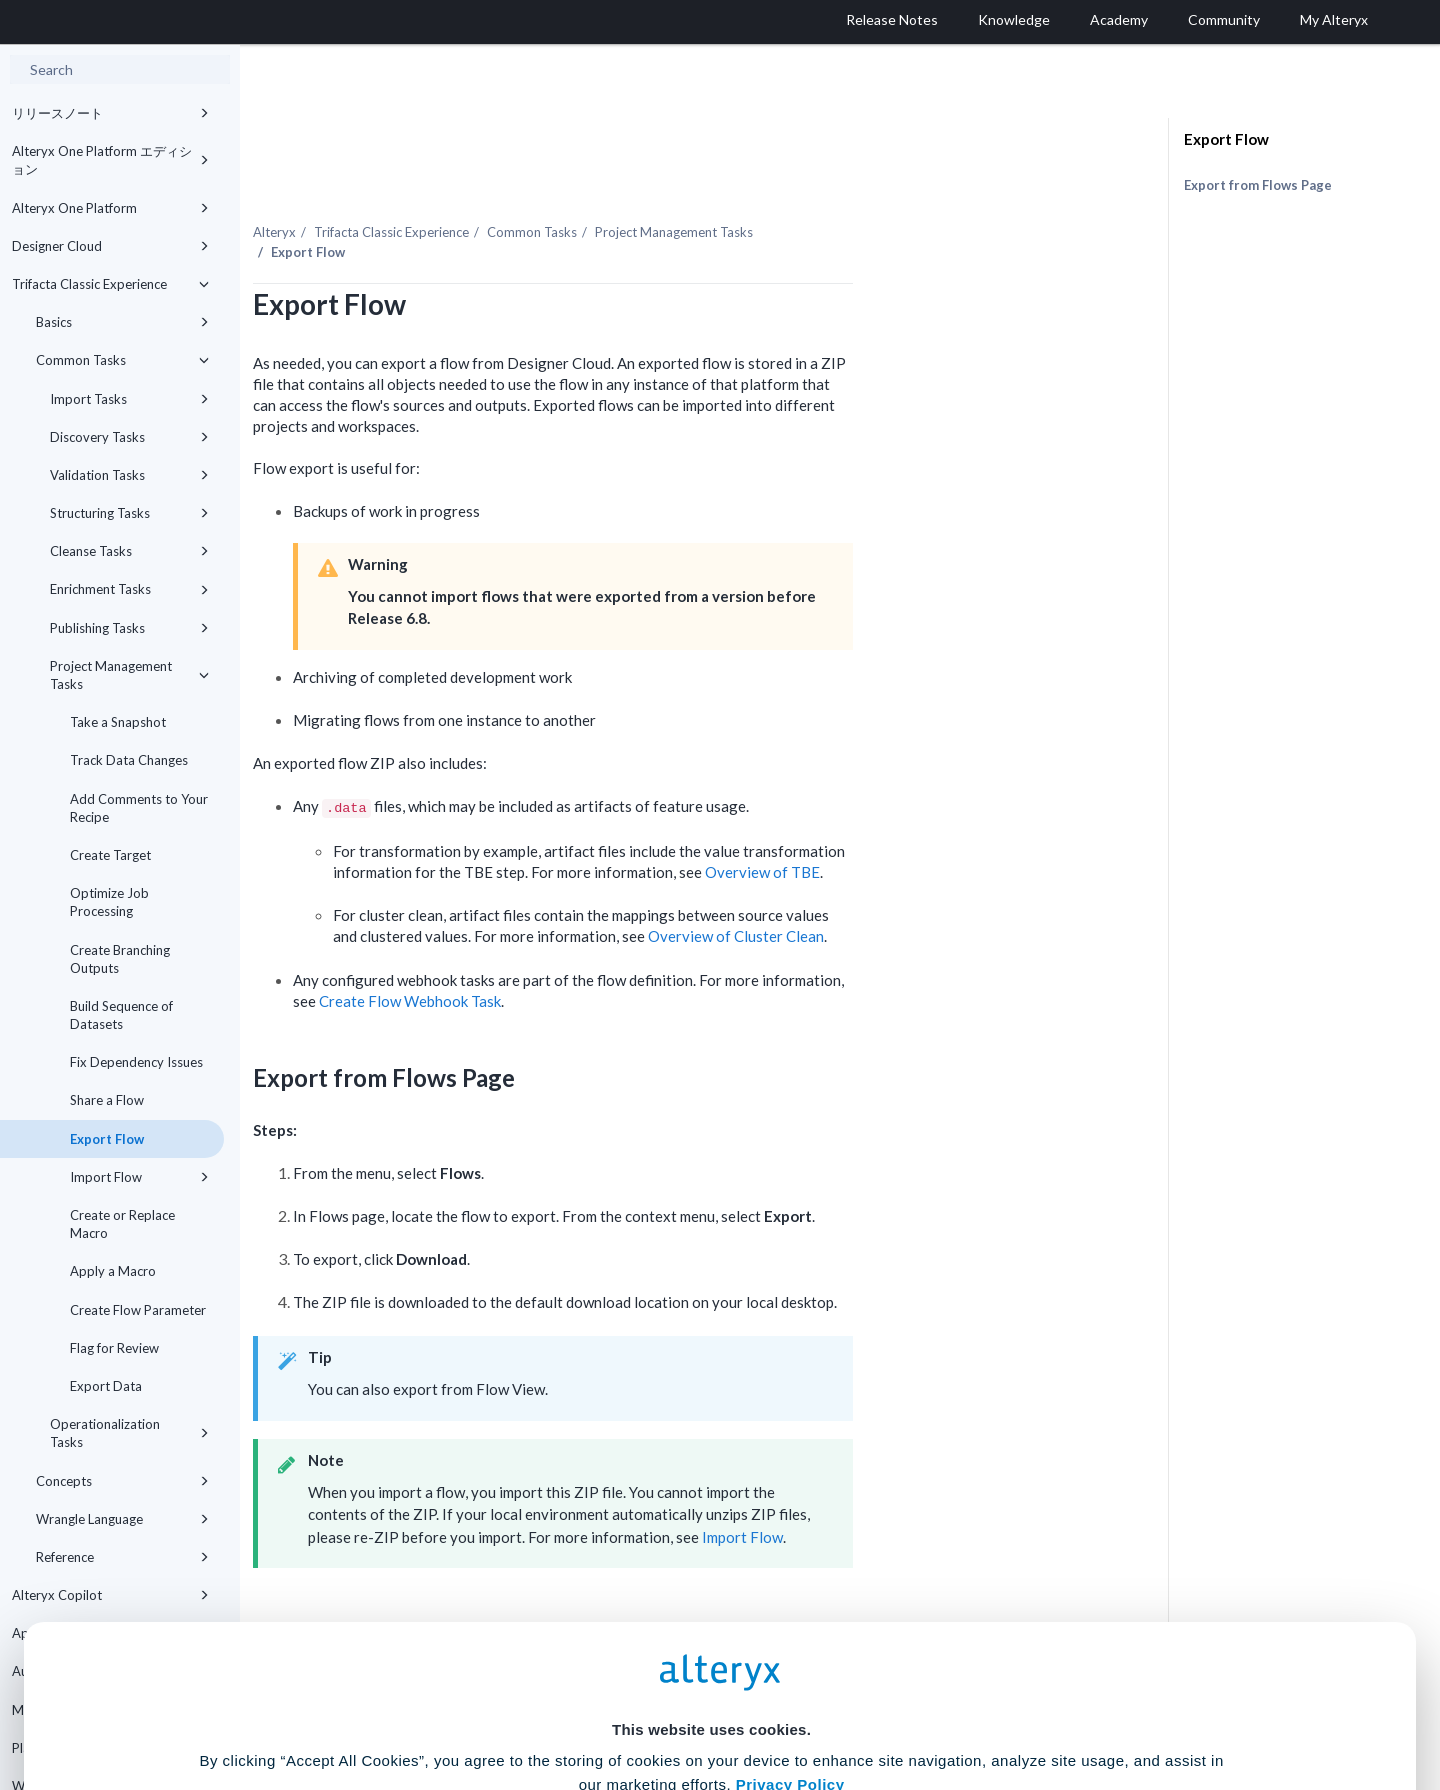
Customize (873, 1701)
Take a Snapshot (118, 722)
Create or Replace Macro (122, 1224)
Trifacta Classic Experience (110, 284)
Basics (122, 322)
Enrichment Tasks (129, 589)
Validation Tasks (129, 475)
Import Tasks (129, 399)
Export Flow (107, 1139)
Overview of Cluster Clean (923, 893)
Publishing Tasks (129, 628)
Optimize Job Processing (109, 902)
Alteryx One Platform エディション (110, 160)
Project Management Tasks (129, 675)
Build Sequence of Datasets (121, 1015)
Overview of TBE (949, 829)
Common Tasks (122, 360)
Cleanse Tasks (129, 551)
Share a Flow (107, 1100)
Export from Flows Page (1258, 185)
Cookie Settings (711, 1642)
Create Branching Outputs (120, 959)
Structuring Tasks (129, 513)
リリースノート (110, 113)
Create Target (110, 855)
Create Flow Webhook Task (597, 959)
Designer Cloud (110, 246)
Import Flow (139, 1177)
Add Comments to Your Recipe (139, 808)
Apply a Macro (113, 1271)
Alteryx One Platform (110, 208)
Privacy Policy (790, 1587)
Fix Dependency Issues (136, 1062)
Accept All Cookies (568, 1701)
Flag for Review (114, 1348)
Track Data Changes (129, 760)
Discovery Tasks (129, 437)
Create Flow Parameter (138, 1310)
